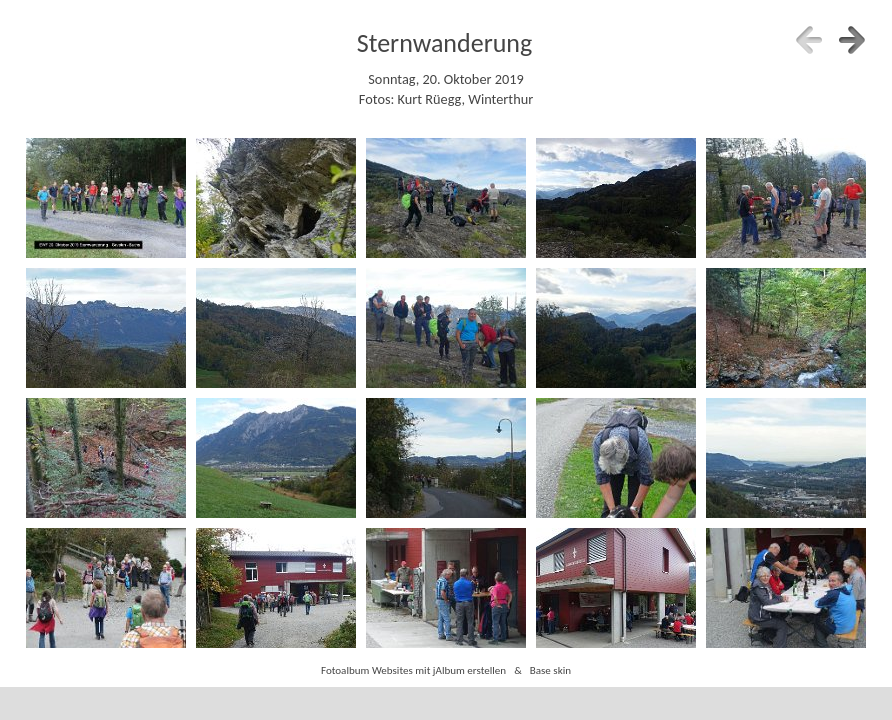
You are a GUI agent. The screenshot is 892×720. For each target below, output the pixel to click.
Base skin (550, 670)
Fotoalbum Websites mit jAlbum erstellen (413, 670)
